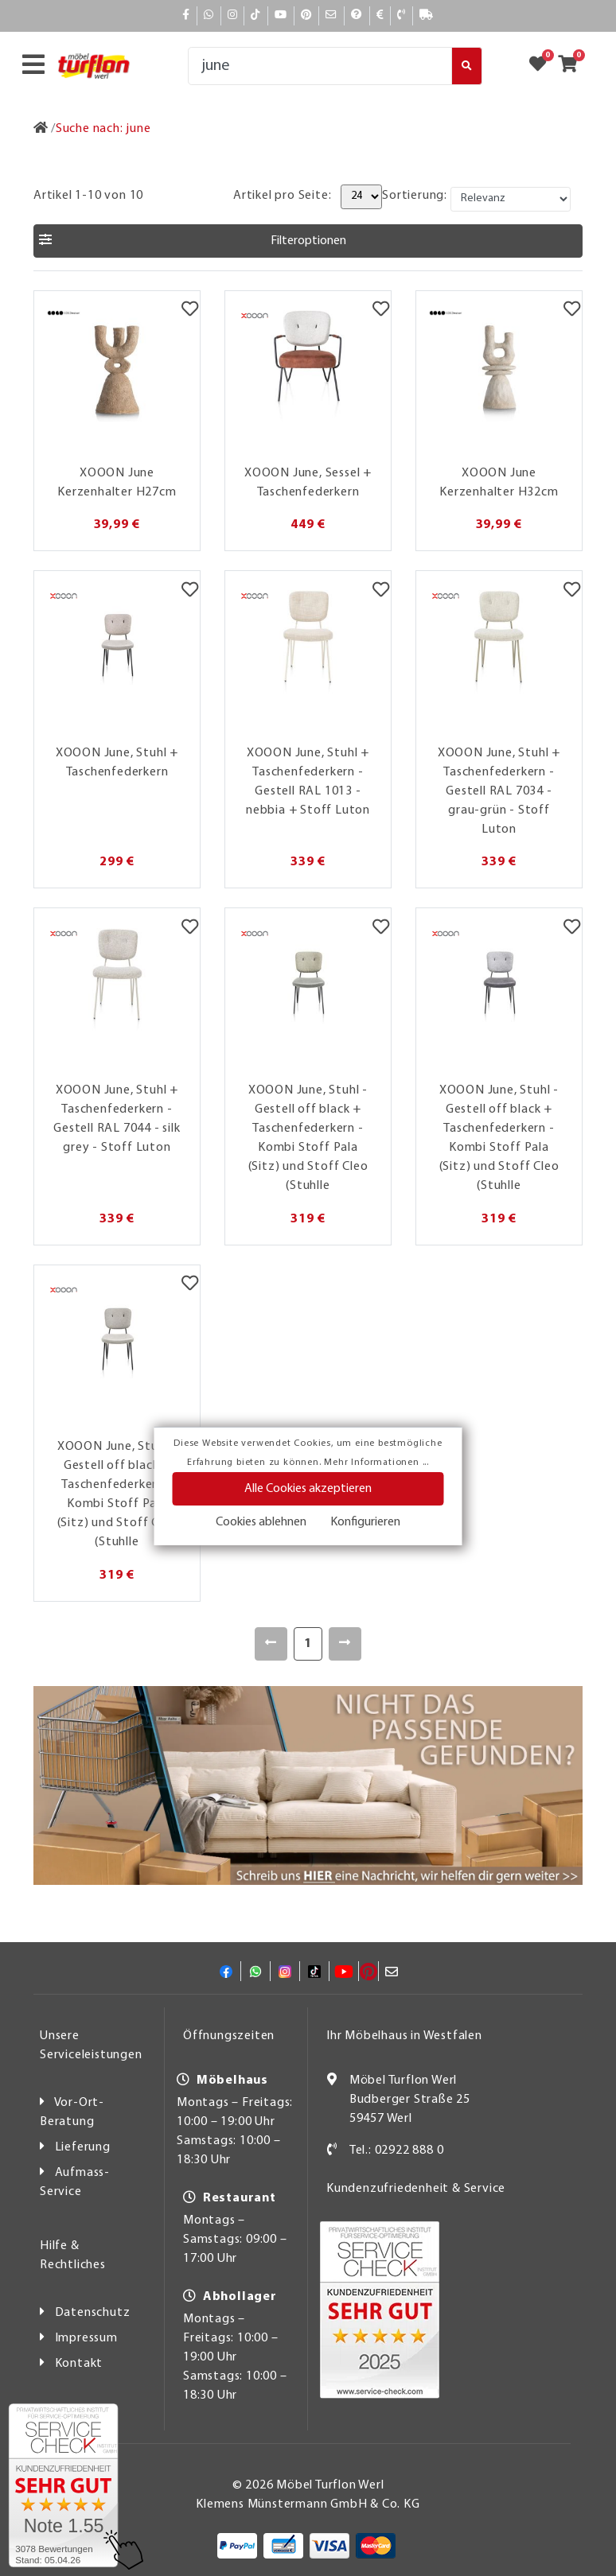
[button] (308, 241)
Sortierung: (414, 195)
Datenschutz (93, 2312)
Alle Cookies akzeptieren (308, 1488)
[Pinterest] (306, 15)
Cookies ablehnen (261, 1522)
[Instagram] (232, 15)
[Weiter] (345, 1644)
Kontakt (79, 2363)
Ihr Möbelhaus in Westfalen (404, 2036)
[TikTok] (255, 15)
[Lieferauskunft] (426, 15)
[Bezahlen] (380, 15)
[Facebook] (186, 15)
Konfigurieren (365, 1522)
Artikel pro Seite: (282, 195)
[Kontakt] (401, 15)
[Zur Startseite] (41, 128)
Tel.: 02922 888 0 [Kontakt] (396, 2150)
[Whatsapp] (208, 15)
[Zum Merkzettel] (542, 66)
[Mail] (331, 15)
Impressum (86, 2338)
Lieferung (83, 2147)
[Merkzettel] (190, 311)
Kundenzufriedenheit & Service (415, 2188)
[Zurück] (271, 1644)
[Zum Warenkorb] (572, 66)
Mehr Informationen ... (376, 1462)
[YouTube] (281, 15)
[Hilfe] (357, 15)
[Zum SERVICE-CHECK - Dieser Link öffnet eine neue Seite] (63, 2485)
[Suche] (320, 66)
